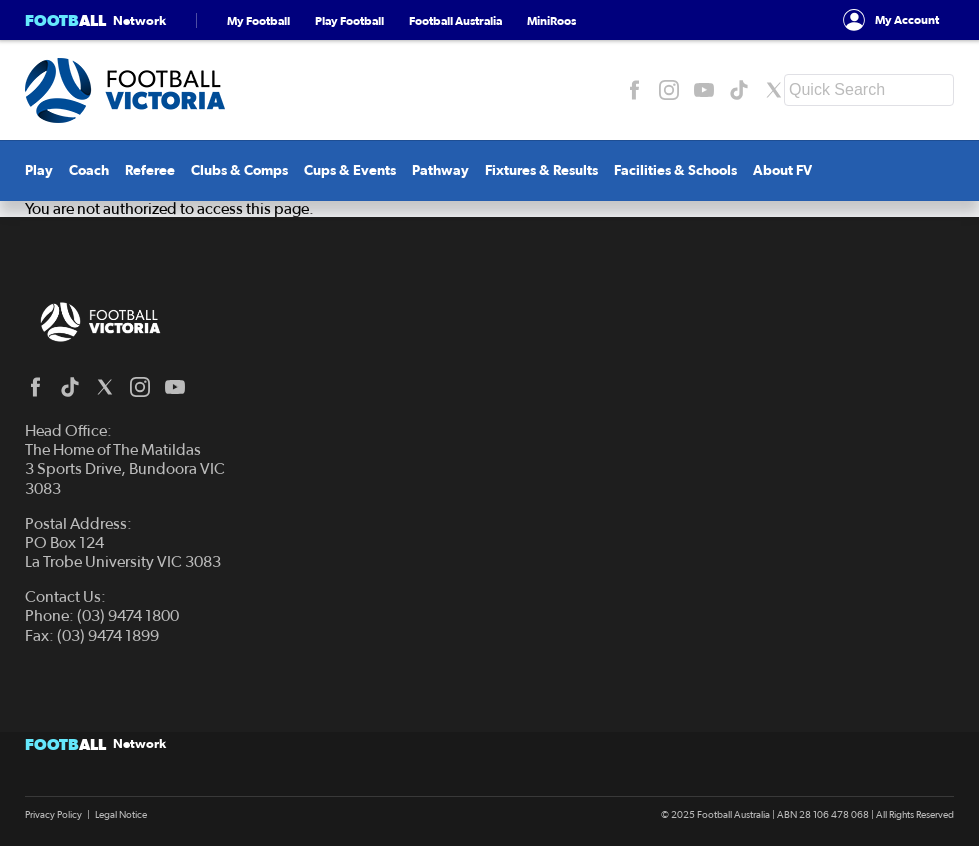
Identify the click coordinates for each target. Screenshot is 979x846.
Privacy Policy (53, 815)
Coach (89, 170)
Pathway (440, 170)
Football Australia (455, 20)
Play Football (349, 20)
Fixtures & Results (541, 170)
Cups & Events (350, 170)
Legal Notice (121, 815)
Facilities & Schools (675, 170)
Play (39, 170)
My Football (258, 20)
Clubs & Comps (239, 170)
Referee (150, 170)
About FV (782, 170)
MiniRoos (551, 20)
